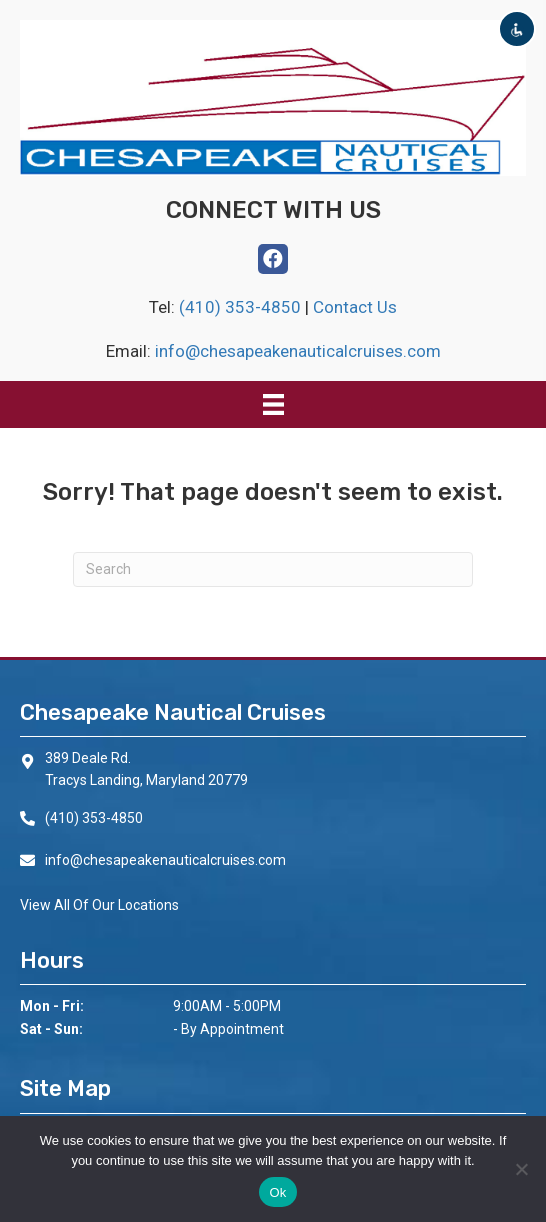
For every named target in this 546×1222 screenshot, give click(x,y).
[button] (273, 259)
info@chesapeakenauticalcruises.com (298, 351)
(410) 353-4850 (242, 307)
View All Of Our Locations (99, 905)
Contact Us (355, 307)
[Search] (273, 569)
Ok (277, 1192)
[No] (521, 1169)
